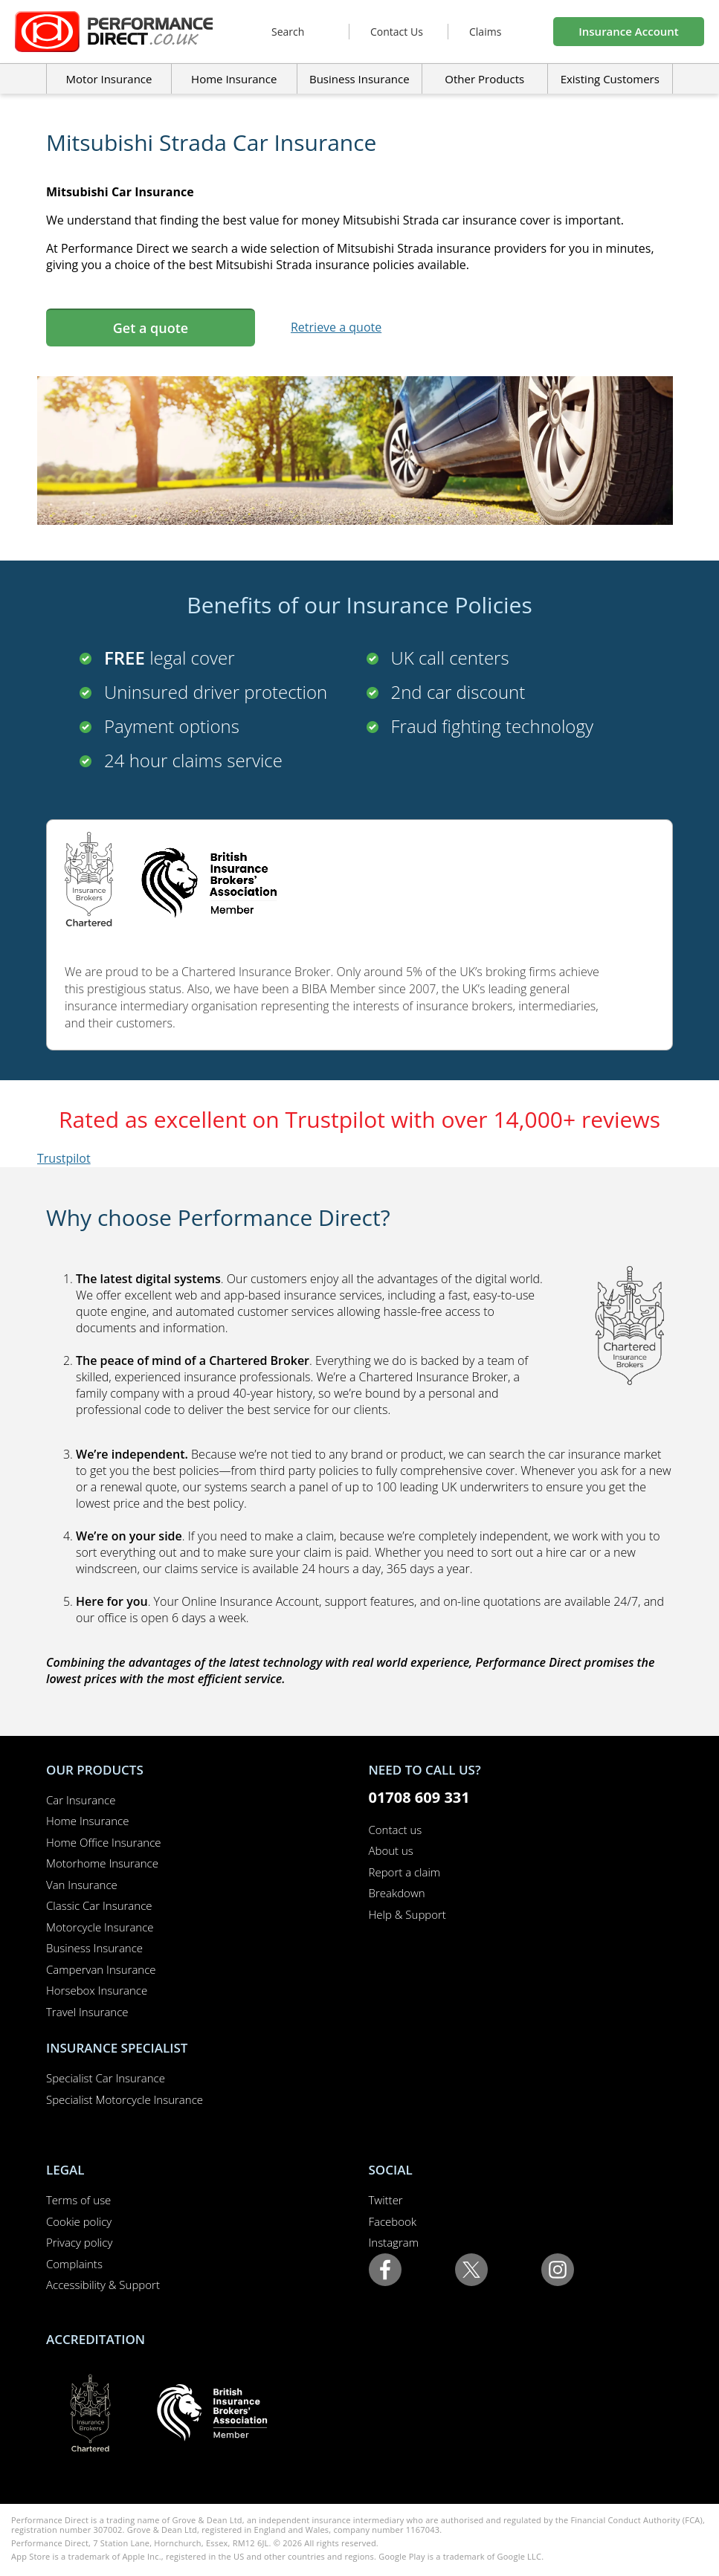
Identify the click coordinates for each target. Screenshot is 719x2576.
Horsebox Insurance (96, 1990)
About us (391, 1850)
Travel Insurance (87, 2011)
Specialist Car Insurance (105, 2077)
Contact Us (396, 32)
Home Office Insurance (103, 1842)
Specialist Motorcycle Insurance (124, 2099)
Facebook (393, 2221)
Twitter (386, 2199)
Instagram (394, 2242)
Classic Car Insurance (99, 1905)
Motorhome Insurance (102, 1863)
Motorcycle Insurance (100, 1927)
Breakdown (397, 1892)
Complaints (74, 2263)
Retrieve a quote (336, 327)
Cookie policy (79, 2221)
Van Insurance (81, 1884)
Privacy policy (79, 2242)
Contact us (395, 1829)
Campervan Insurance (101, 1969)
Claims (485, 32)
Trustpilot (64, 1158)
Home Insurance (87, 1820)
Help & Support (407, 1914)
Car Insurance (80, 1799)
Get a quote (150, 328)
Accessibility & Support (103, 2284)
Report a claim (405, 1872)
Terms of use (78, 2199)
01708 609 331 (419, 1797)
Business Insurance (359, 78)
